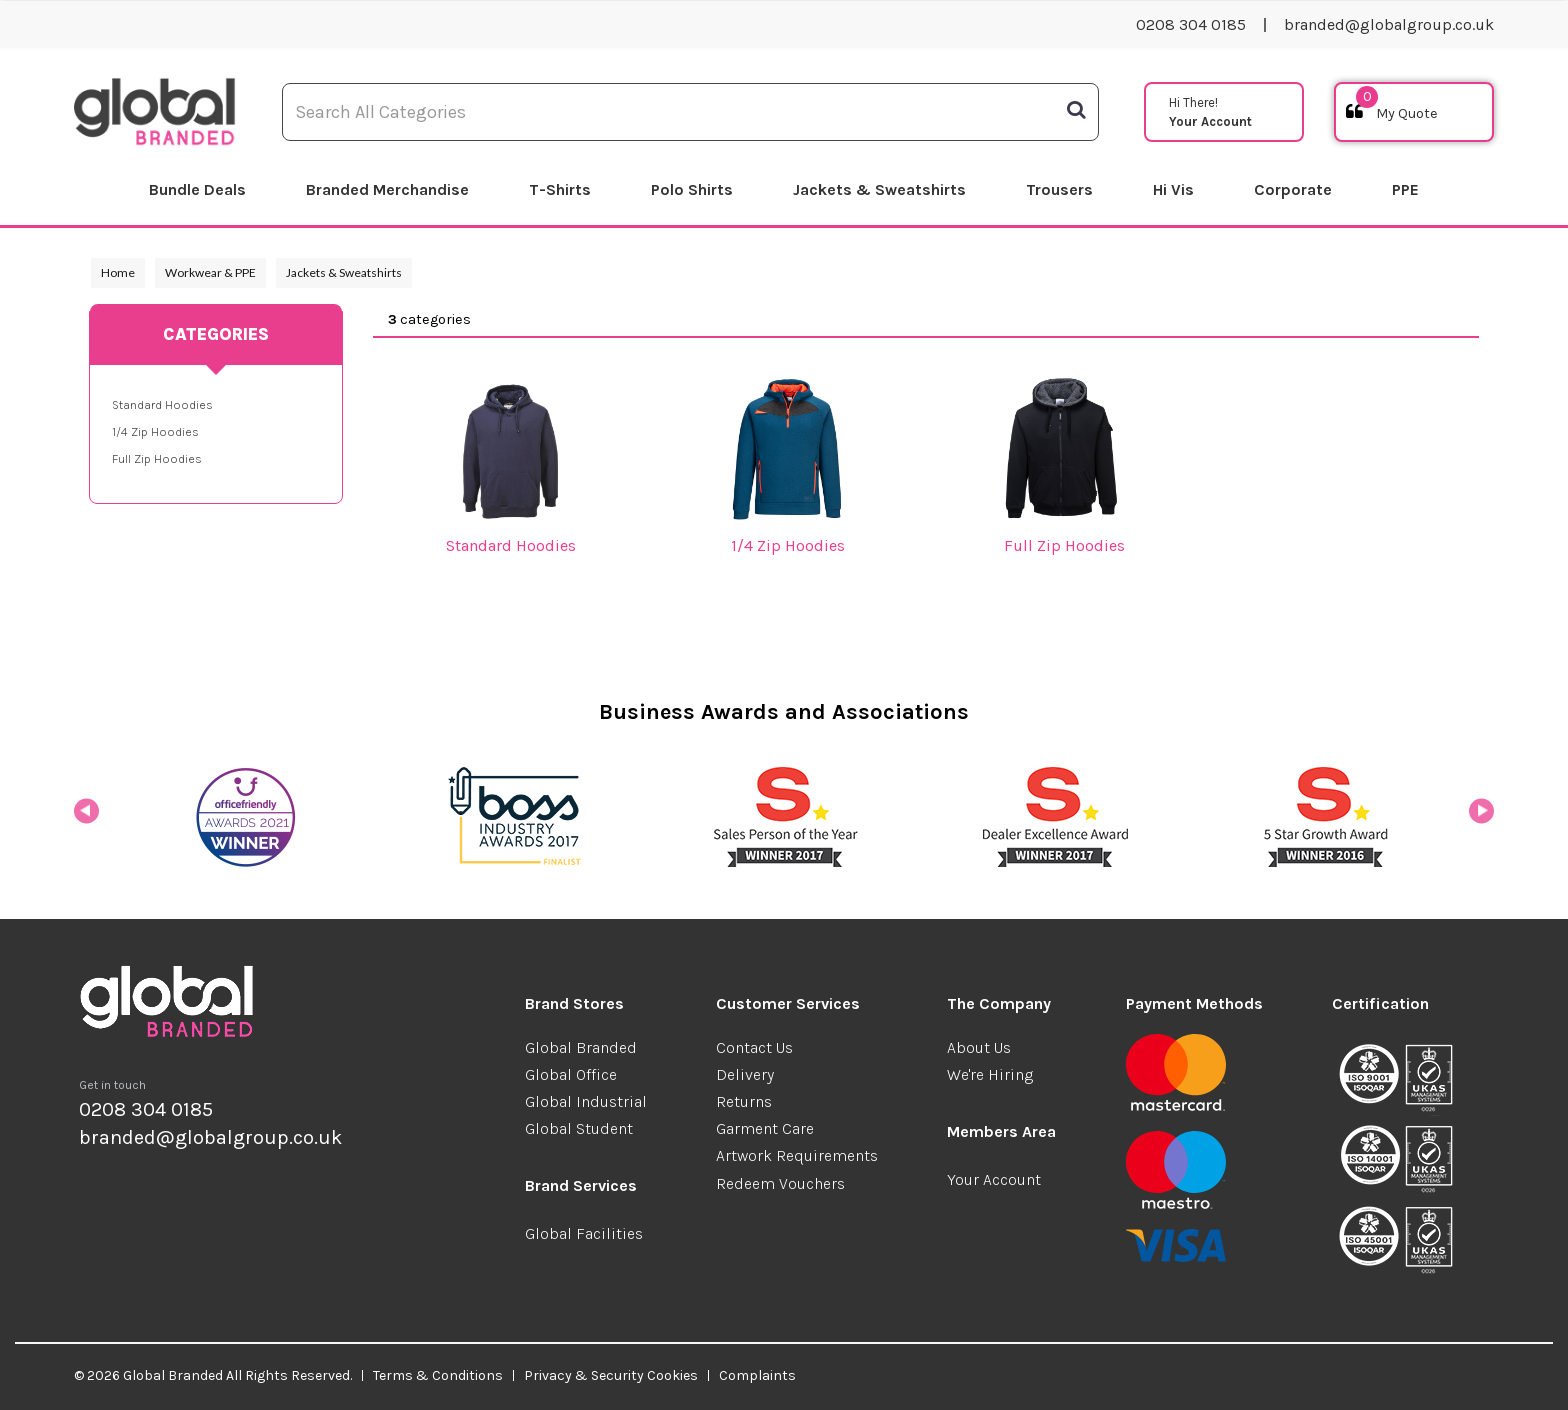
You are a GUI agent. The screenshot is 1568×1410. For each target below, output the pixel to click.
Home (118, 272)
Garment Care (765, 1128)
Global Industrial (586, 1101)
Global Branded (581, 1047)
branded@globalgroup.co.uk (1389, 24)
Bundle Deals (197, 189)
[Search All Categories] (690, 112)
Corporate (1293, 189)
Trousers (1059, 189)
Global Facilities (584, 1233)
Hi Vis (1173, 189)
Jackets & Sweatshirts (879, 189)
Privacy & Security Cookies (611, 1375)
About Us (979, 1047)
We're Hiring (990, 1074)
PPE (1405, 189)
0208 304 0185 (1191, 24)
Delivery (745, 1074)
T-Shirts (560, 189)
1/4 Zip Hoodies (155, 432)
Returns (744, 1101)
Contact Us (754, 1047)
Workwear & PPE (210, 272)
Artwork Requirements (797, 1155)
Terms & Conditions (438, 1375)
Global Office (571, 1074)
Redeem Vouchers (780, 1183)
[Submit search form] (1076, 110)
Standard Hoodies (162, 405)
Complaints (757, 1375)
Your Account (994, 1179)
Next (1481, 817)
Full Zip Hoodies (157, 459)
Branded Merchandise (387, 189)
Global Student (579, 1128)
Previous (86, 817)
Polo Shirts (692, 189)
